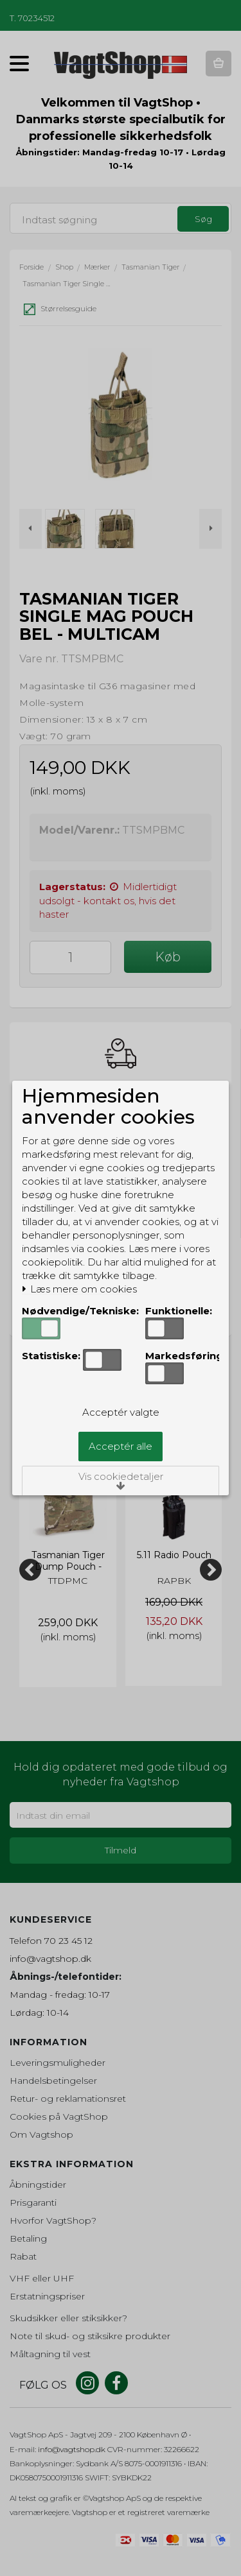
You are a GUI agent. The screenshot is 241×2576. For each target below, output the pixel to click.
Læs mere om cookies (79, 1289)
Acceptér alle (120, 1446)
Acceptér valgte (120, 1412)
